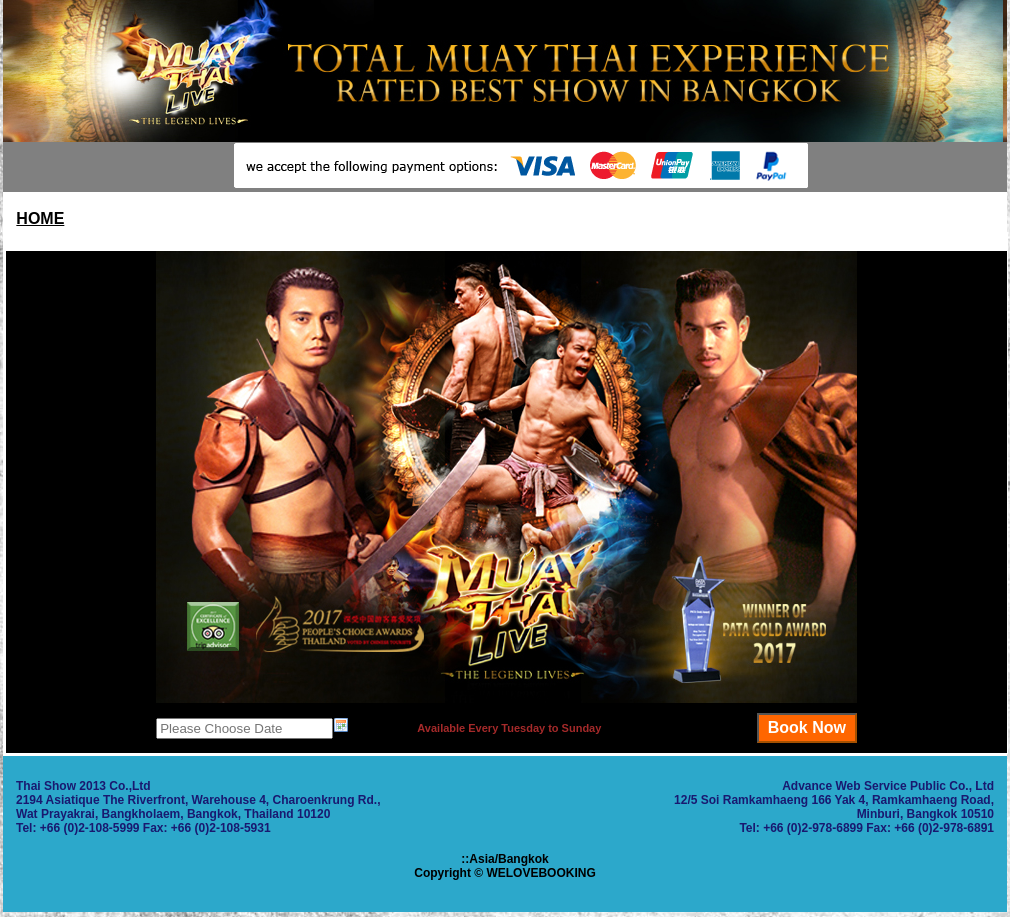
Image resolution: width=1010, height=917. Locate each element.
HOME (40, 218)
